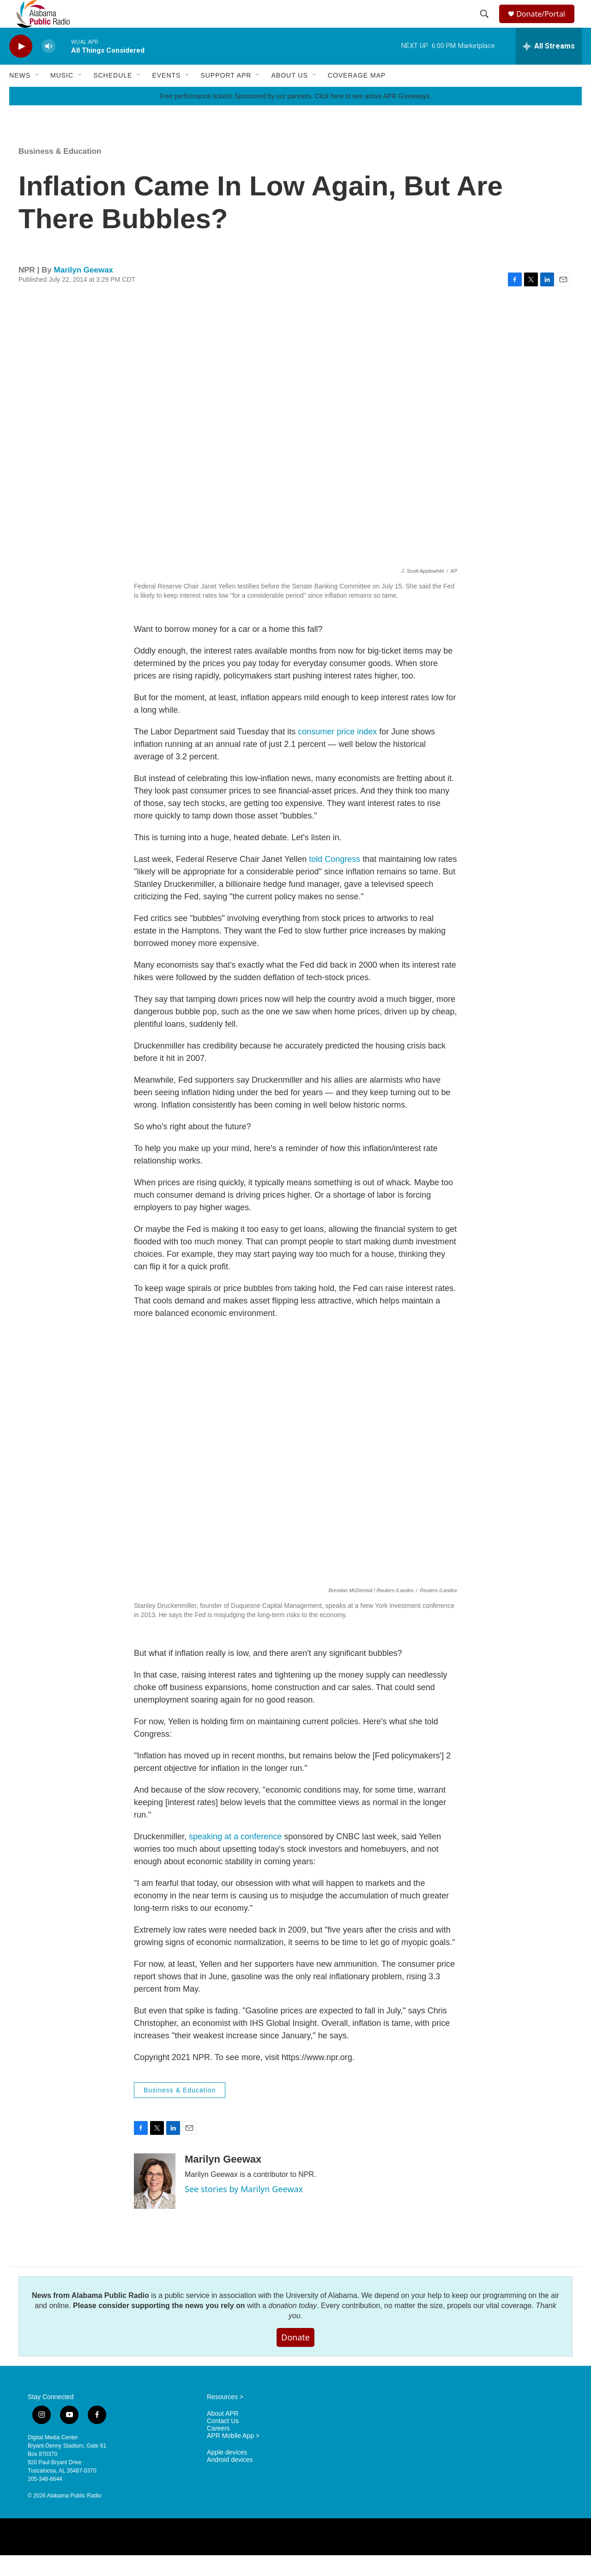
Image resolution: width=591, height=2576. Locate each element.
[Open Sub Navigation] (37, 96)
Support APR (225, 96)
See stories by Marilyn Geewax (244, 2209)
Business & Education (59, 172)
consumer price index (337, 752)
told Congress (335, 880)
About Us (289, 96)
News (19, 96)
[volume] (48, 67)
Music (61, 96)
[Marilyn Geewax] (154, 2202)
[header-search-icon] (486, 24)
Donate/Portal (545, 24)
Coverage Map (357, 96)
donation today (292, 2326)
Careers (218, 2449)
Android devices (230, 2480)
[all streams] (549, 66)
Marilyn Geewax (84, 290)
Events (166, 96)
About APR (223, 2434)
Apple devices (227, 2473)
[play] (20, 67)
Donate (295, 2358)
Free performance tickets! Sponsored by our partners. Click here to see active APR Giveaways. (295, 117)
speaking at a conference (235, 1857)
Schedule (112, 96)
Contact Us (223, 2441)
